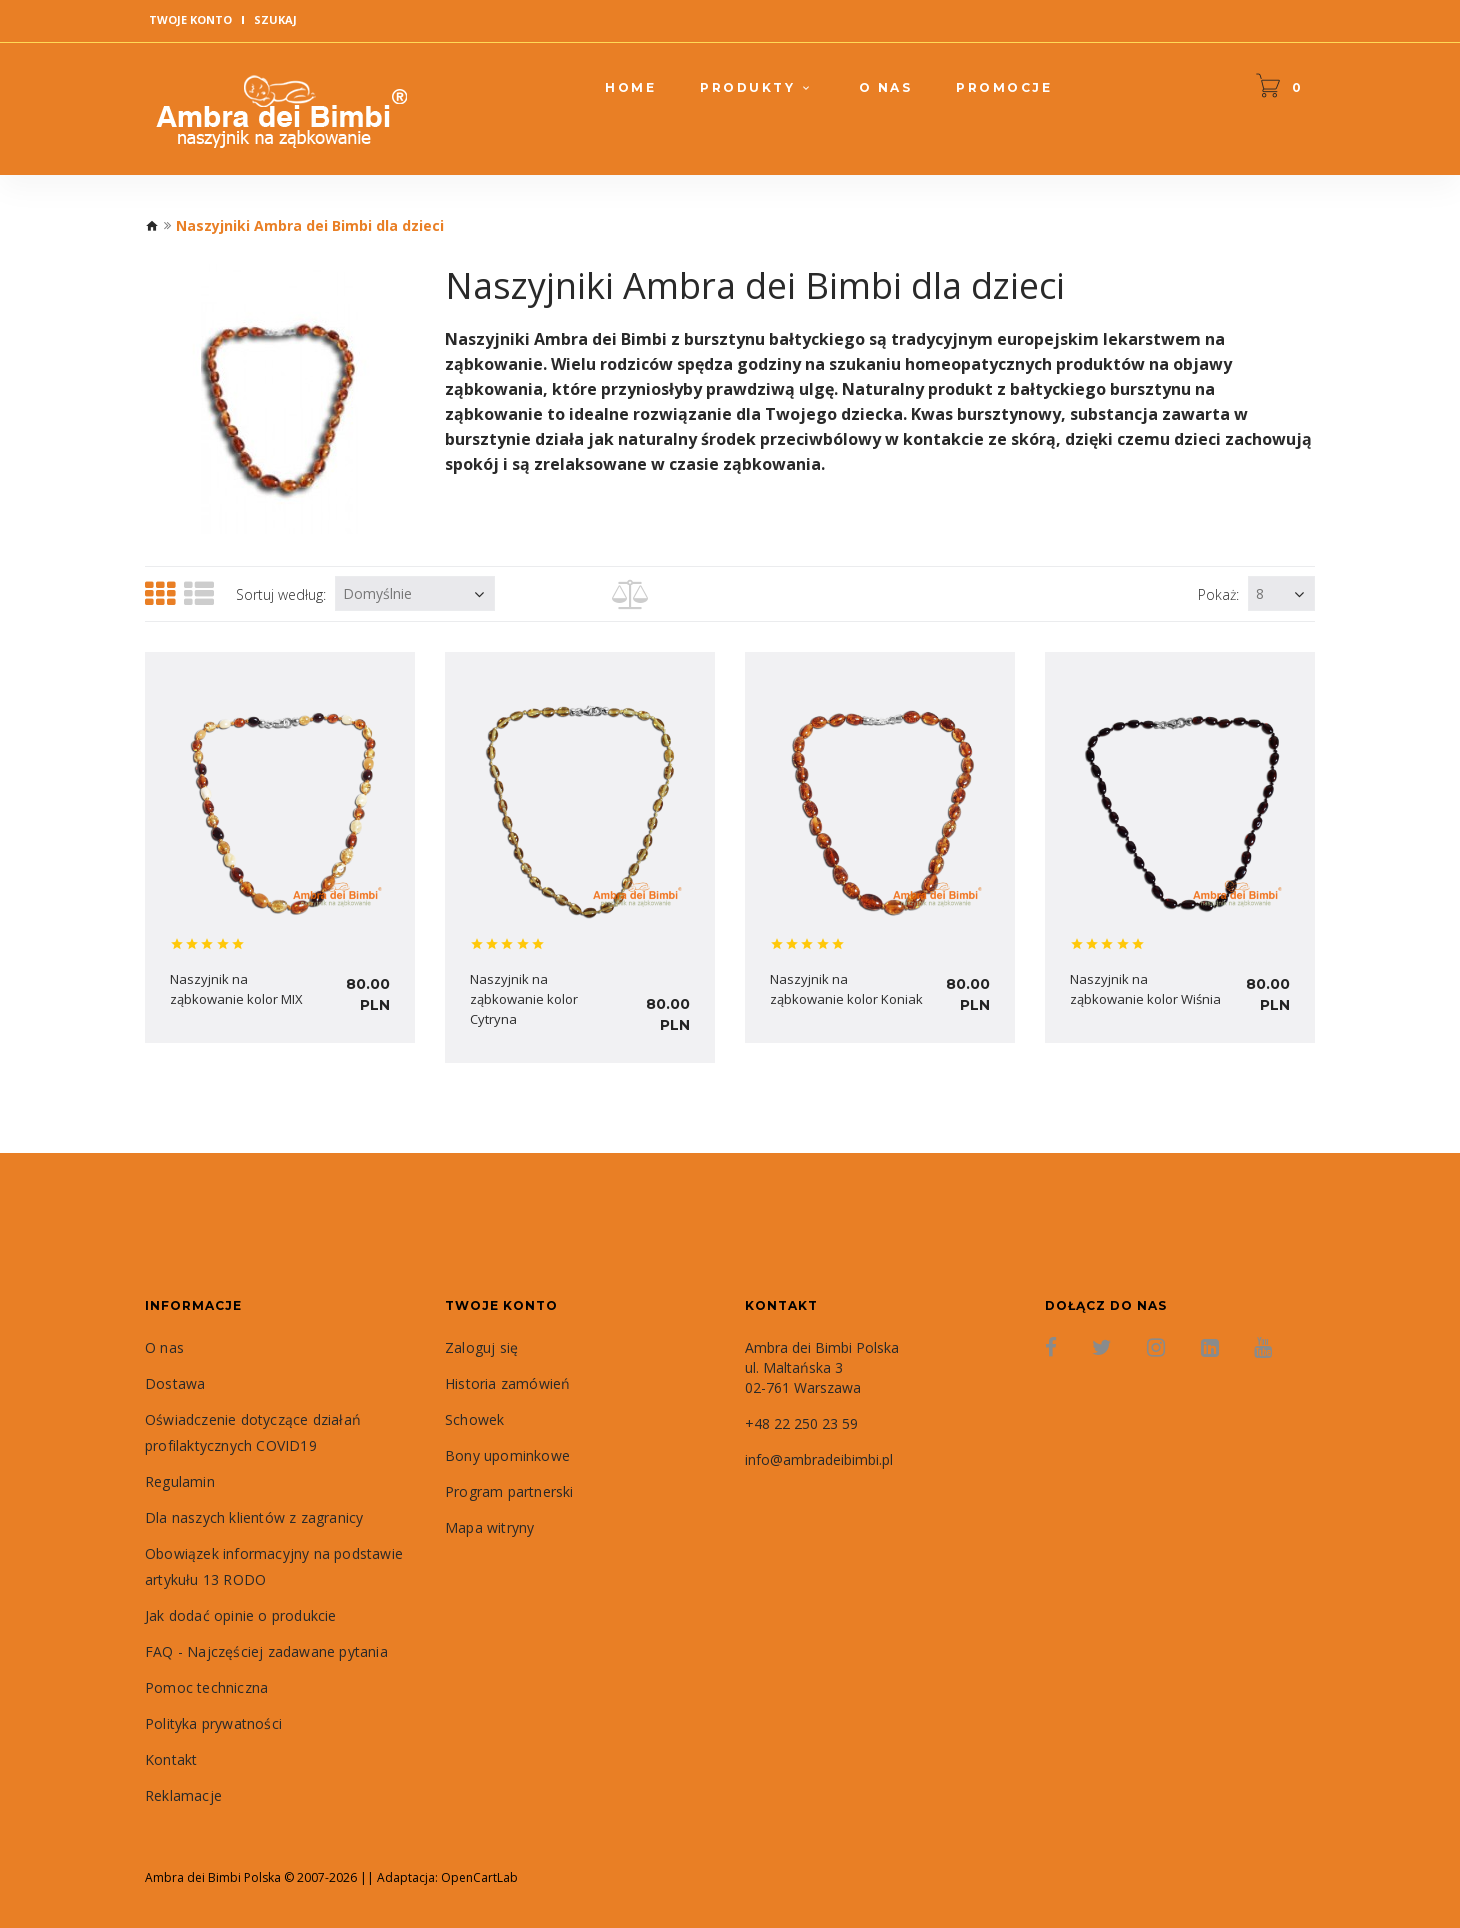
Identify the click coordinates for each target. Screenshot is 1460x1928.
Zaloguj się (481, 1347)
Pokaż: (1218, 594)
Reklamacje (183, 1795)
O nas (164, 1347)
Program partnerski (509, 1491)
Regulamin (180, 1481)
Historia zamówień (507, 1383)
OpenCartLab (479, 1878)
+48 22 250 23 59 (801, 1423)
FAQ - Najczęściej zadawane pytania (266, 1651)
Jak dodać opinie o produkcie (241, 1615)
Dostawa (175, 1383)
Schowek (474, 1419)
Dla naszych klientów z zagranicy (254, 1517)
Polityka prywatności (213, 1723)
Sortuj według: (281, 594)
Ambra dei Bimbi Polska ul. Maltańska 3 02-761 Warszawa (822, 1367)
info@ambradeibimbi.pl (819, 1459)
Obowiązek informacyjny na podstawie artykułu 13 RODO (274, 1566)
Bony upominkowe (507, 1455)
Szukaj (275, 19)
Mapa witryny (489, 1527)
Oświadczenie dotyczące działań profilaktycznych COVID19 (253, 1432)
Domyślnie (377, 593)
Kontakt (171, 1759)
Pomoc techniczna (206, 1687)
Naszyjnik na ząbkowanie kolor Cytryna (524, 999)
